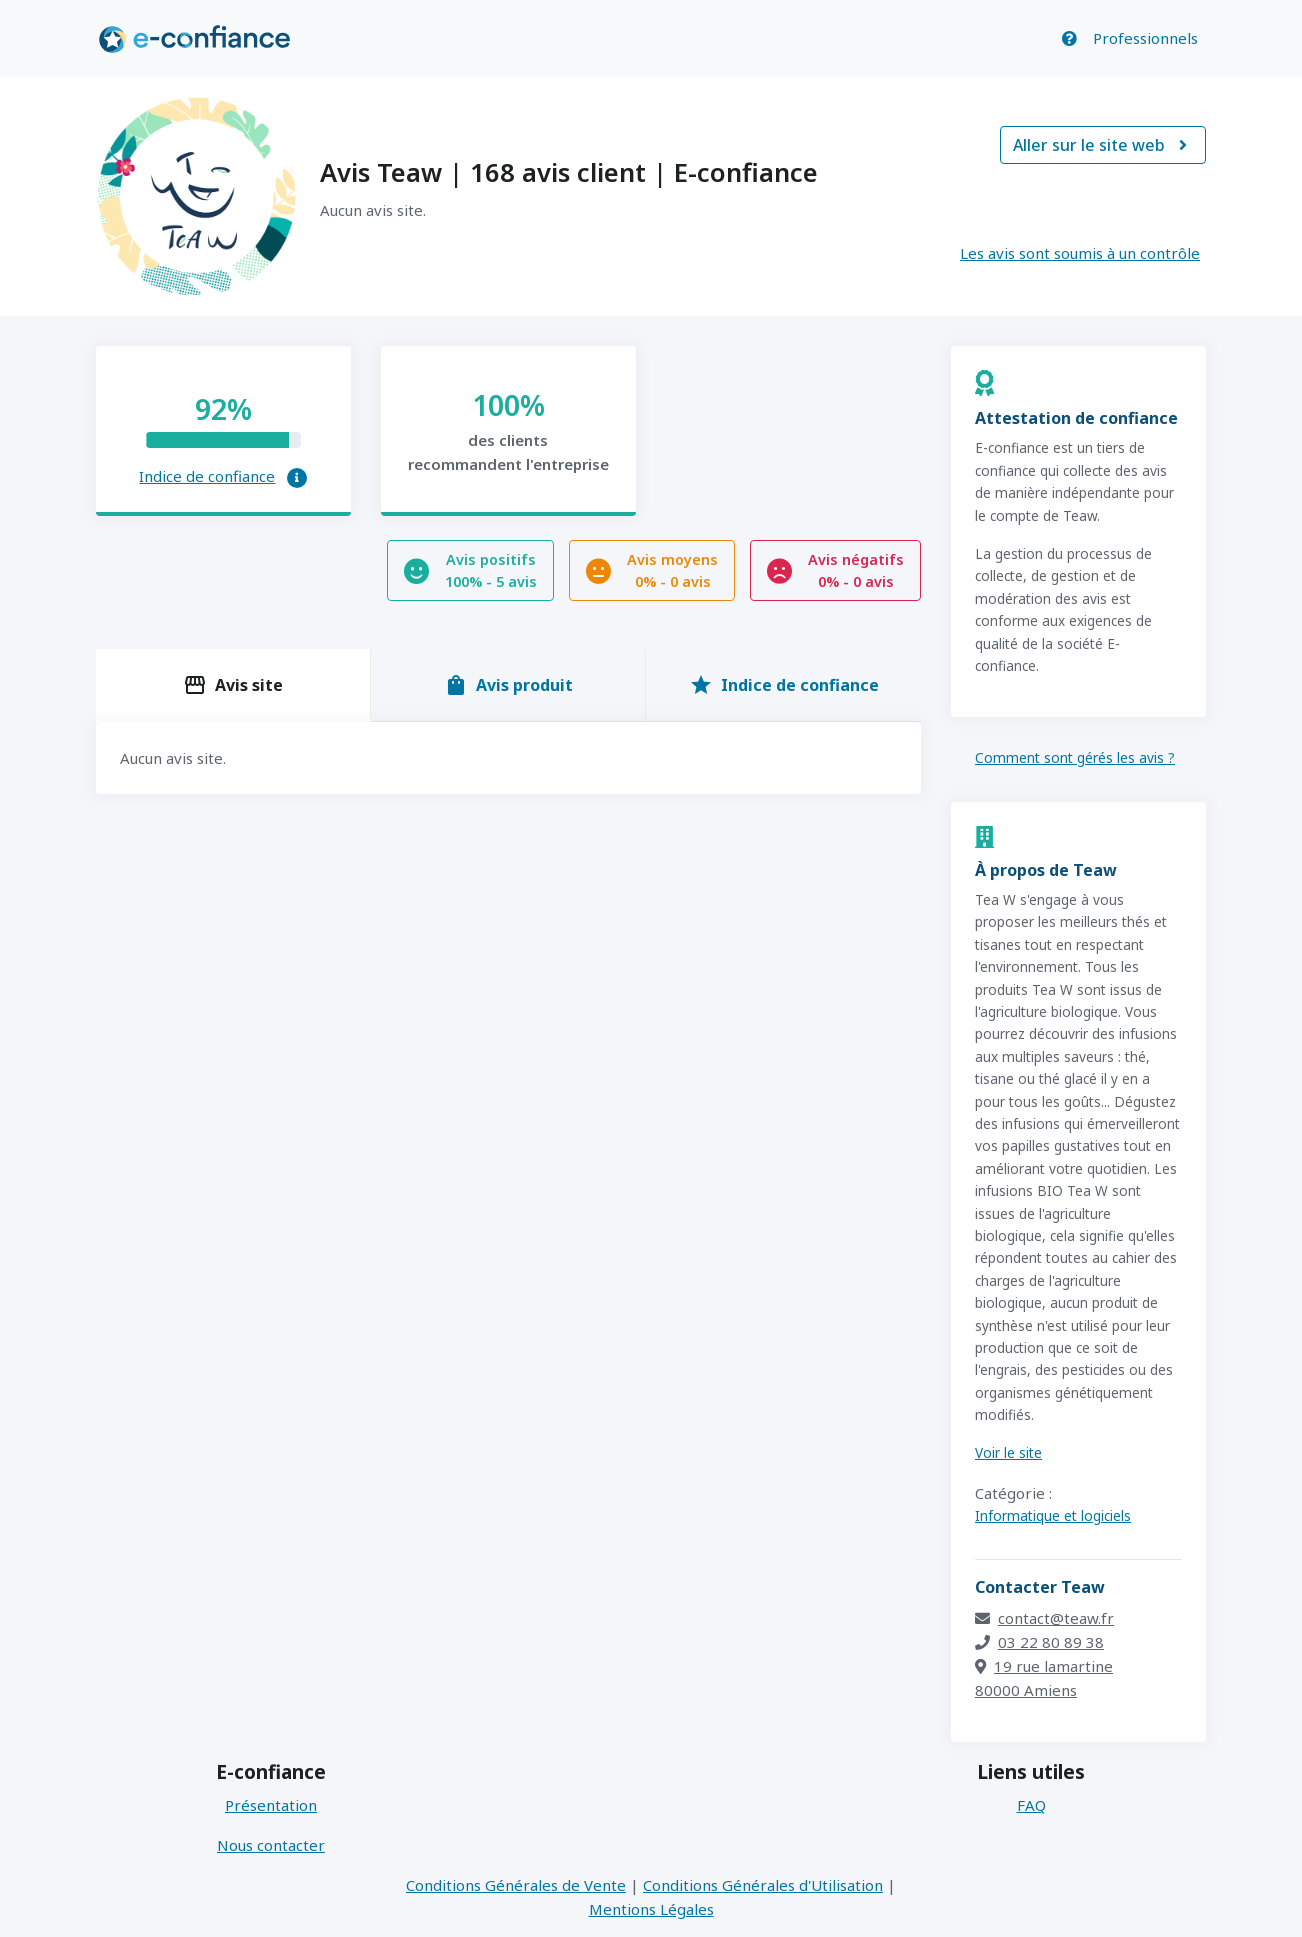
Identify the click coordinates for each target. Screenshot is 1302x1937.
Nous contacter (271, 1845)
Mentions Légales (651, 1909)
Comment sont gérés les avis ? (1075, 757)
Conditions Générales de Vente (516, 1885)
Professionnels (1145, 38)
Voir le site (1008, 1452)
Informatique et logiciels (1053, 1515)
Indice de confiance (207, 476)
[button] (297, 478)
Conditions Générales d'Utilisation (763, 1885)
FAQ (1031, 1805)
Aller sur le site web (1103, 145)
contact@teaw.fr (1044, 1618)
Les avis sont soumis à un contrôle (1080, 253)
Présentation (271, 1805)
